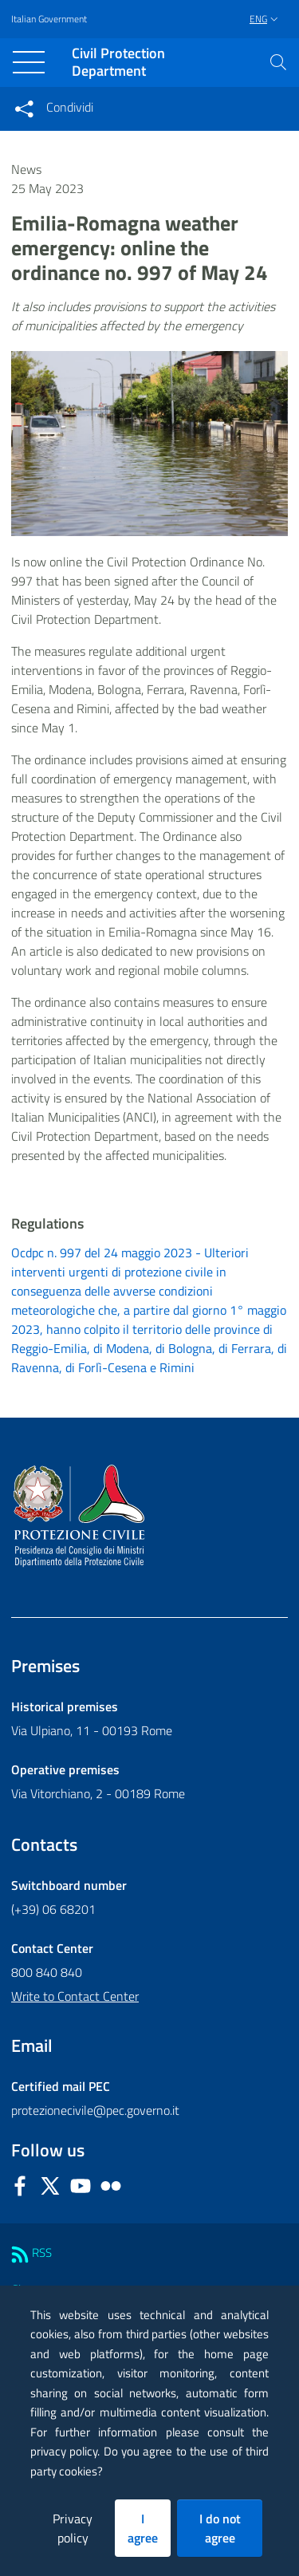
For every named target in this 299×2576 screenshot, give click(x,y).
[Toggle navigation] (29, 62)
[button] (278, 62)
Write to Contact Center (75, 1996)
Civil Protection (118, 63)
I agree (143, 2528)
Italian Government (49, 19)
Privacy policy (72, 2528)
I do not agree (220, 2528)
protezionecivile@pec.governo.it (95, 2110)
